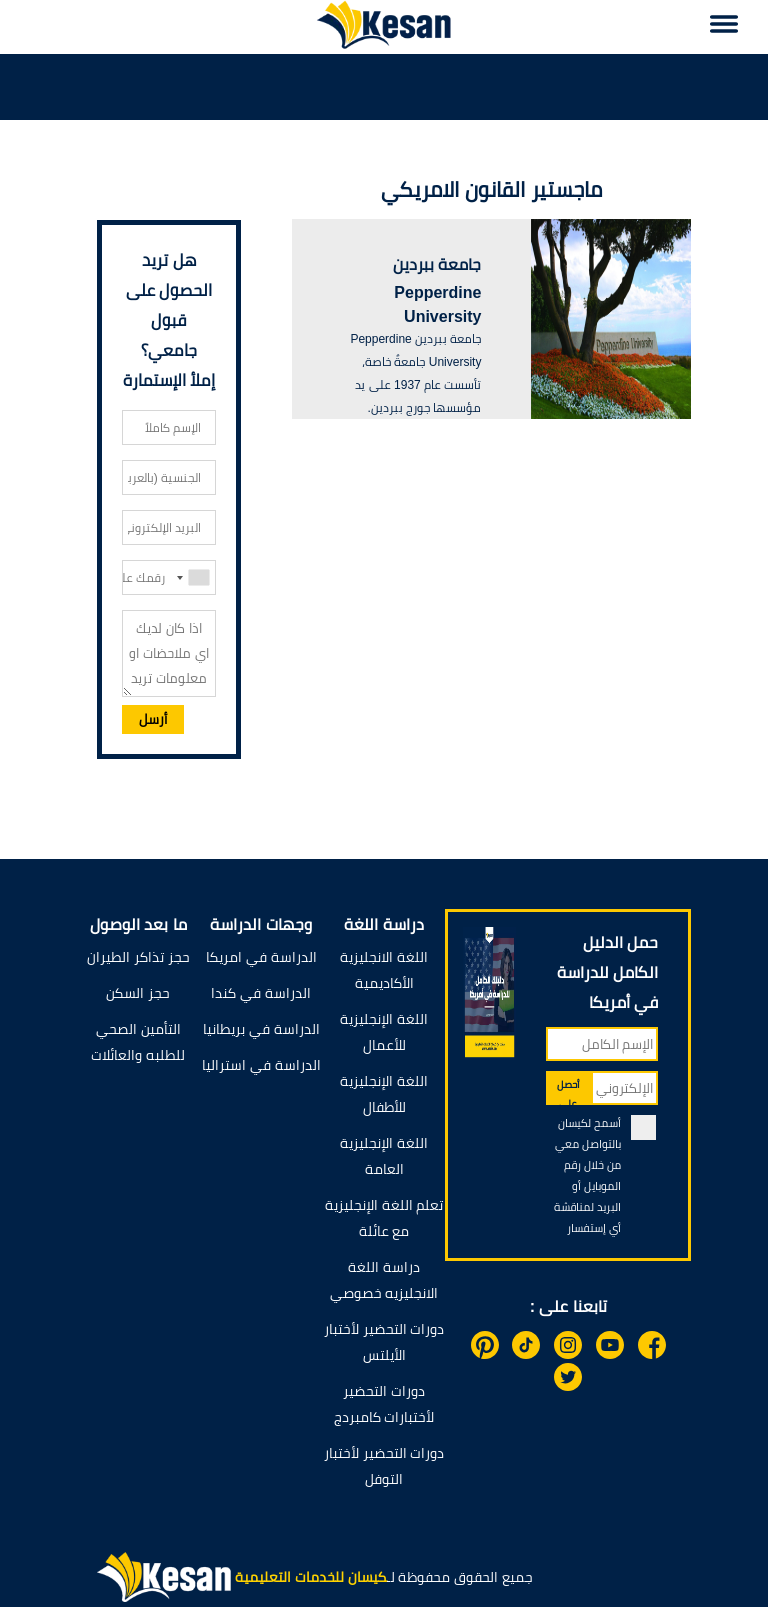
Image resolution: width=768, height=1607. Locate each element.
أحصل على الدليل (568, 1092)
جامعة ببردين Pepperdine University (437, 290)
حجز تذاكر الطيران (138, 957)
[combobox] (192, 577)
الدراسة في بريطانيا (261, 1029)
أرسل (153, 719)
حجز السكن (138, 993)
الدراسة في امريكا (261, 957)
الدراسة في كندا (261, 993)
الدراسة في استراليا (261, 1065)
